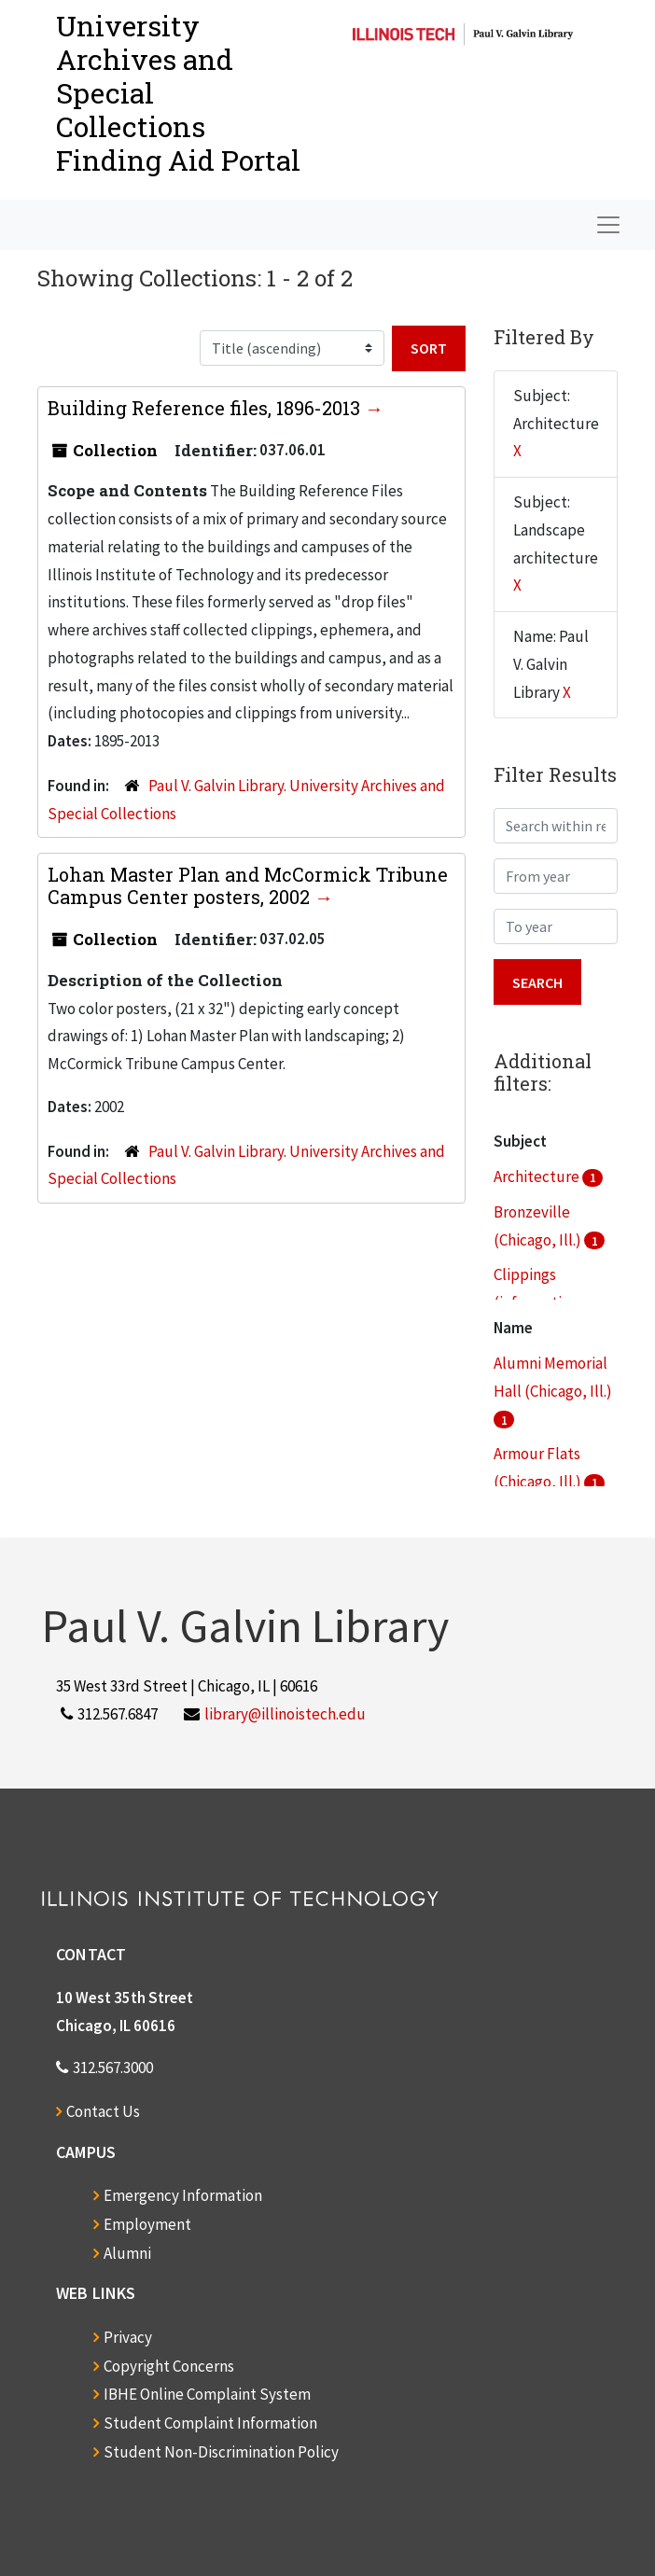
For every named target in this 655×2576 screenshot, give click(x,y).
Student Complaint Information (210, 2423)
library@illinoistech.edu (285, 1714)
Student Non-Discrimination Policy (221, 2452)
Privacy (128, 2337)
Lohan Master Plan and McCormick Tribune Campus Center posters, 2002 (248, 885)
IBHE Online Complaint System (207, 2394)
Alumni (127, 2253)
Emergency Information (183, 2195)
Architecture (538, 1176)
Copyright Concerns (169, 2366)
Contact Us (103, 2111)
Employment (147, 2224)
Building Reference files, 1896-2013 (206, 408)
